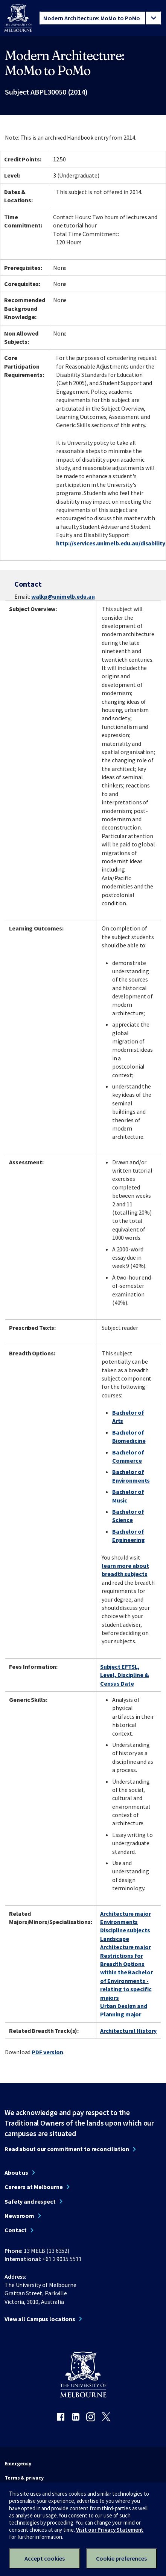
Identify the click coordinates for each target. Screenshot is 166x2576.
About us (16, 2172)
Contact (16, 2230)
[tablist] (100, 18)
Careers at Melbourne (34, 2187)
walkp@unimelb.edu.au (63, 596)
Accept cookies (44, 2558)
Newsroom (19, 2215)
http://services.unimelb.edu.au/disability (110, 543)
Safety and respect (30, 2201)
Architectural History (128, 2030)
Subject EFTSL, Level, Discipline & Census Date (124, 1675)
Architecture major (125, 1913)
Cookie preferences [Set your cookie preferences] (121, 2558)
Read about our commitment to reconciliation (67, 2149)
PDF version (47, 2052)
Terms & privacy (24, 2477)
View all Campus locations (40, 2319)
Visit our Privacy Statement (110, 2529)
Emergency (18, 2463)
